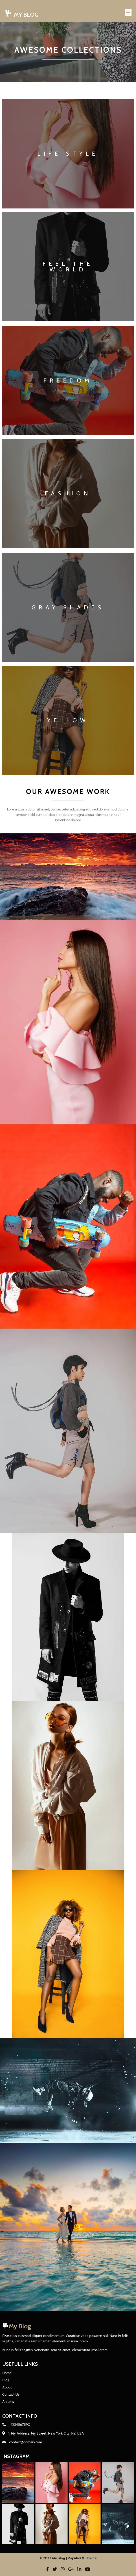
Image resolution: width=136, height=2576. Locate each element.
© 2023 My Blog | (53, 2558)
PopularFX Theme (82, 2558)
